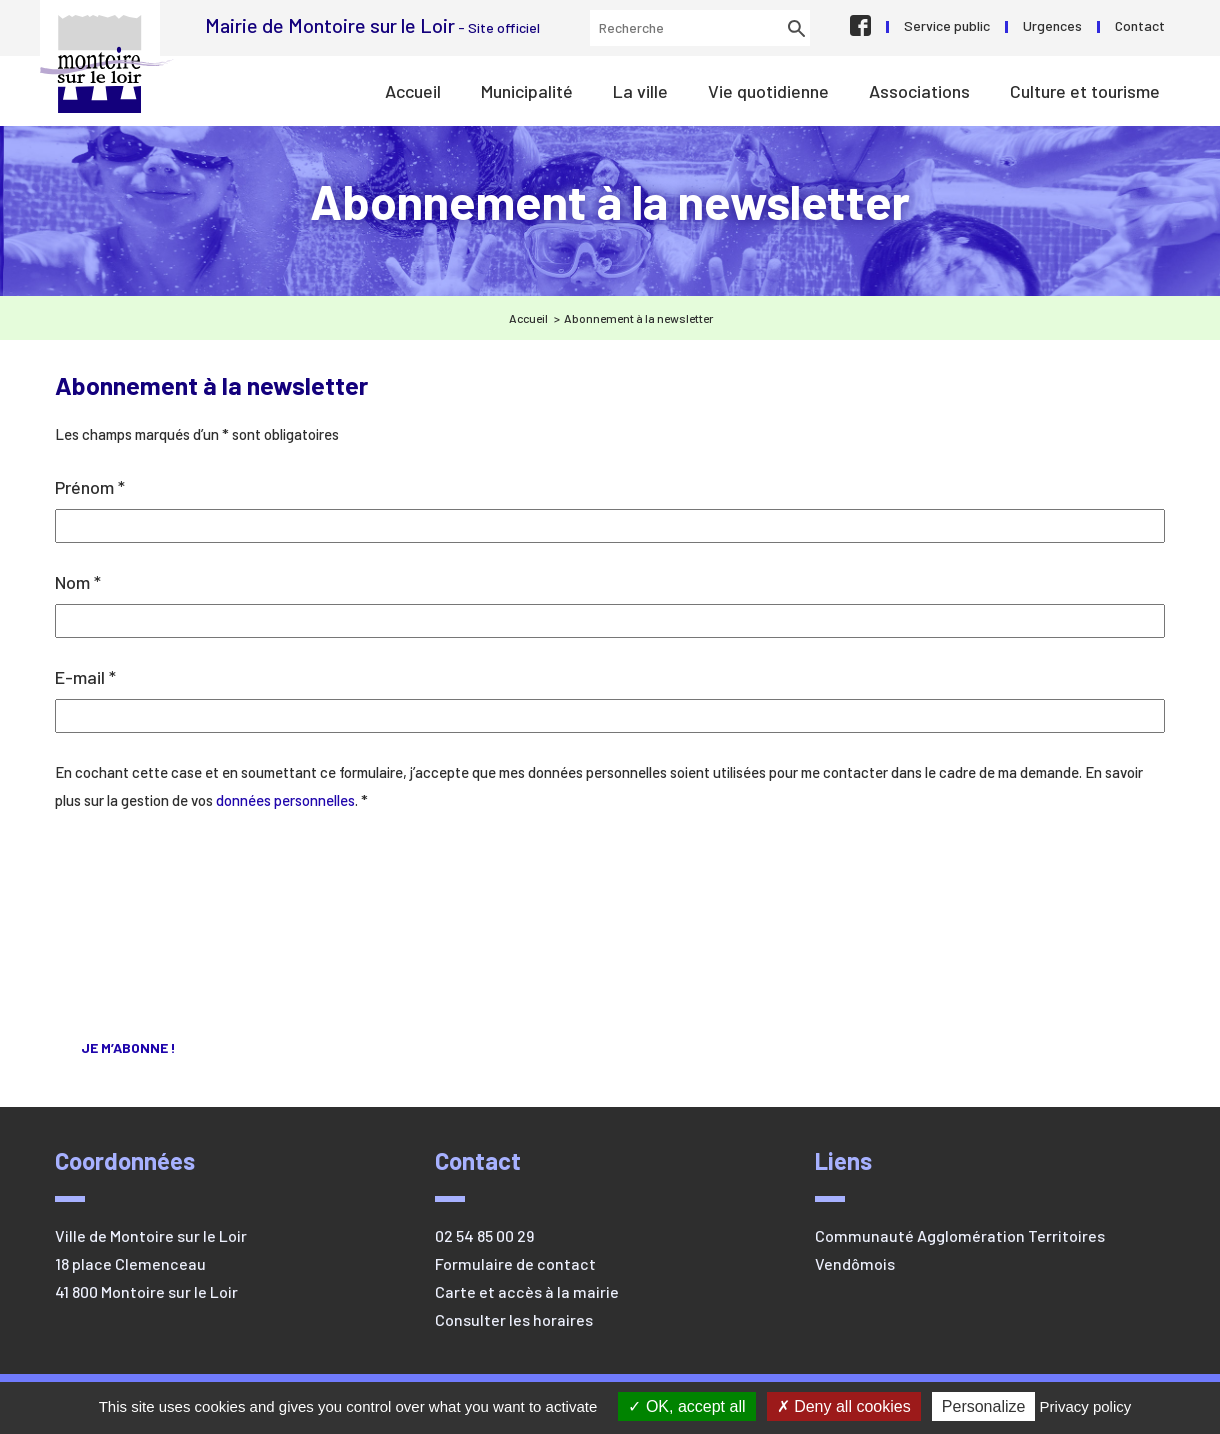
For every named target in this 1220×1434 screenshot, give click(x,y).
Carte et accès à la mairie (527, 1291)
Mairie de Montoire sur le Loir (107, 64)
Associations (919, 91)
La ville (640, 91)
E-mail (85, 677)
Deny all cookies (844, 1406)
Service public (947, 25)
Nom (78, 582)
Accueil (413, 91)
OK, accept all (686, 1406)
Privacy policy (1086, 1406)
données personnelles (285, 800)
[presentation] (137, 911)
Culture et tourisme (1085, 91)
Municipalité (527, 91)
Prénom (90, 487)
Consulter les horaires (514, 1319)
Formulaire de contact (515, 1263)
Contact (1140, 25)
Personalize (984, 1406)
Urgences (1052, 25)
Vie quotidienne (768, 91)
